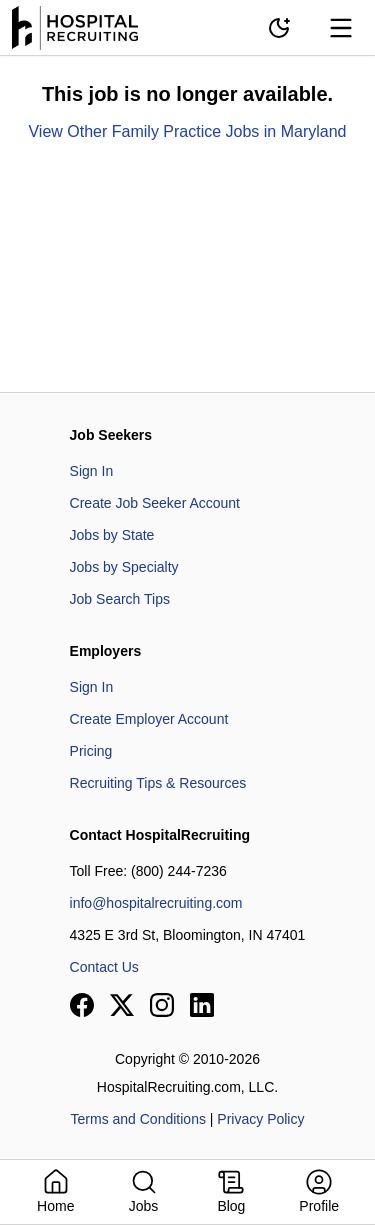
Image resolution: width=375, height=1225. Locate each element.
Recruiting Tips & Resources (158, 783)
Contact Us (104, 967)
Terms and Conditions (138, 1119)
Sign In (92, 471)
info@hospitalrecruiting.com (156, 903)
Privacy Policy (260, 1119)
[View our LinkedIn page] (202, 1005)
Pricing (91, 751)
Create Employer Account (149, 719)
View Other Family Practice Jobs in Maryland (187, 131)
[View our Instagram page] (162, 1005)
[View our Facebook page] (82, 1005)
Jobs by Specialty (124, 567)
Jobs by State (112, 535)
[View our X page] (122, 1005)
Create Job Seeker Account (155, 503)
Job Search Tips (120, 599)
